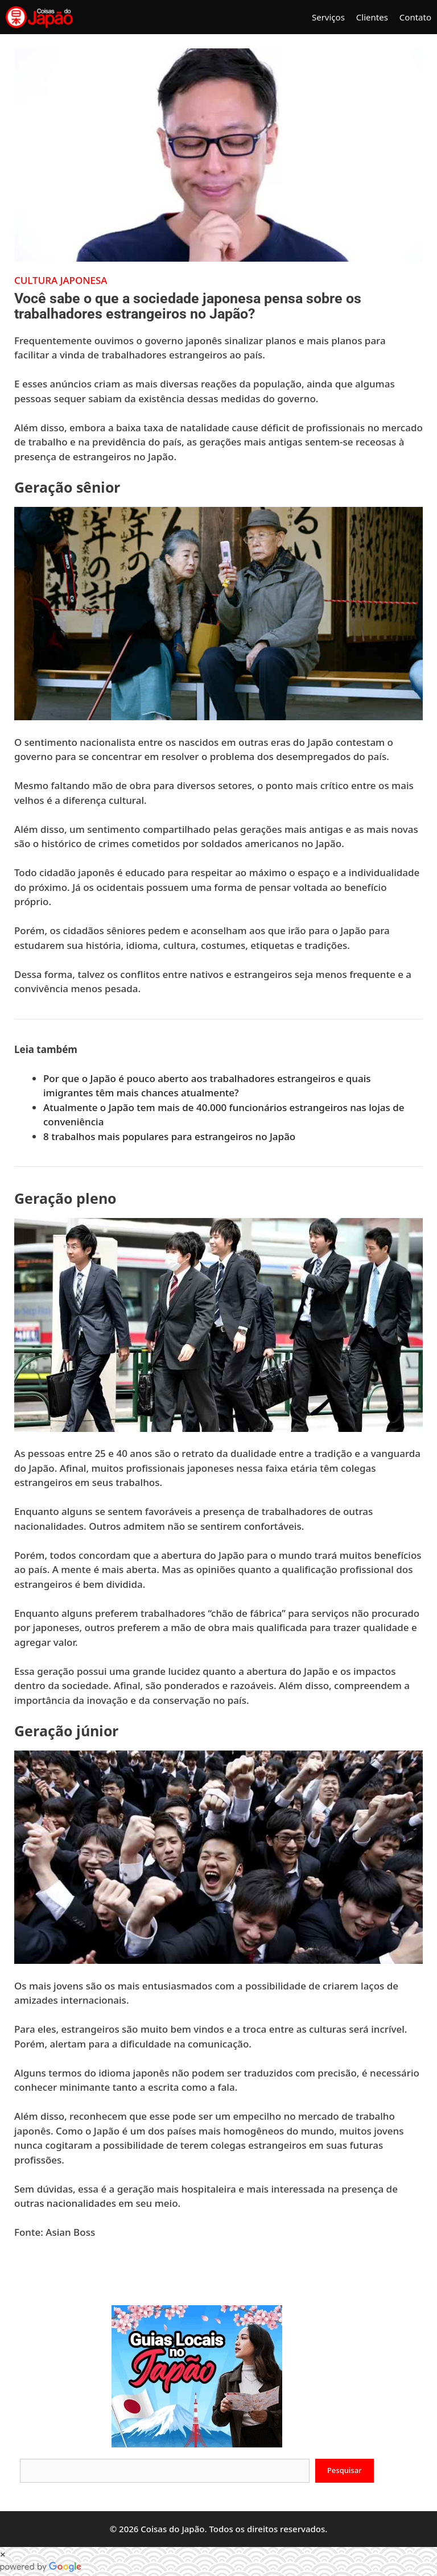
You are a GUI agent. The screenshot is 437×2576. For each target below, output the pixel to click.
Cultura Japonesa (60, 280)
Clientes (372, 17)
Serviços (328, 17)
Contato (415, 17)
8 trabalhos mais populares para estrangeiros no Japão (169, 1136)
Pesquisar (344, 2470)
